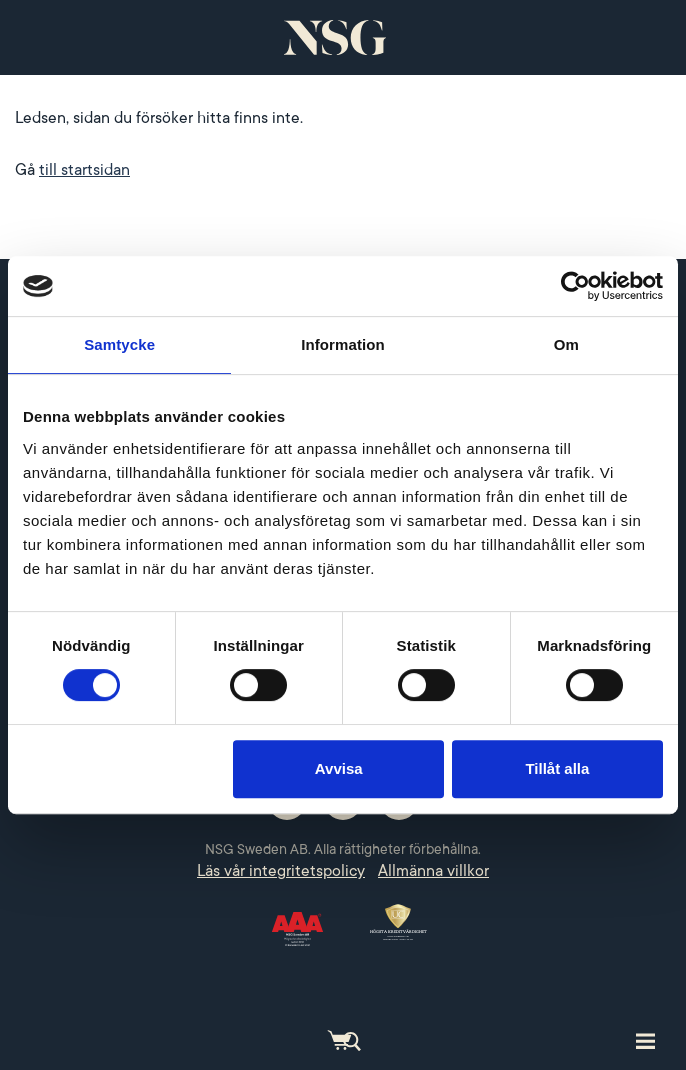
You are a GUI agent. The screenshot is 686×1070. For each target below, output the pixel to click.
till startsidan (84, 170)
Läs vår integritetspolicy (281, 871)
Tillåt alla (557, 768)
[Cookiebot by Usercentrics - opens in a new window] (575, 286)
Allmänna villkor (433, 871)
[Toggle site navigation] (645, 1040)
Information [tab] (343, 344)
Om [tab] (566, 344)
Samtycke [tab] (119, 344)
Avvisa (339, 768)
